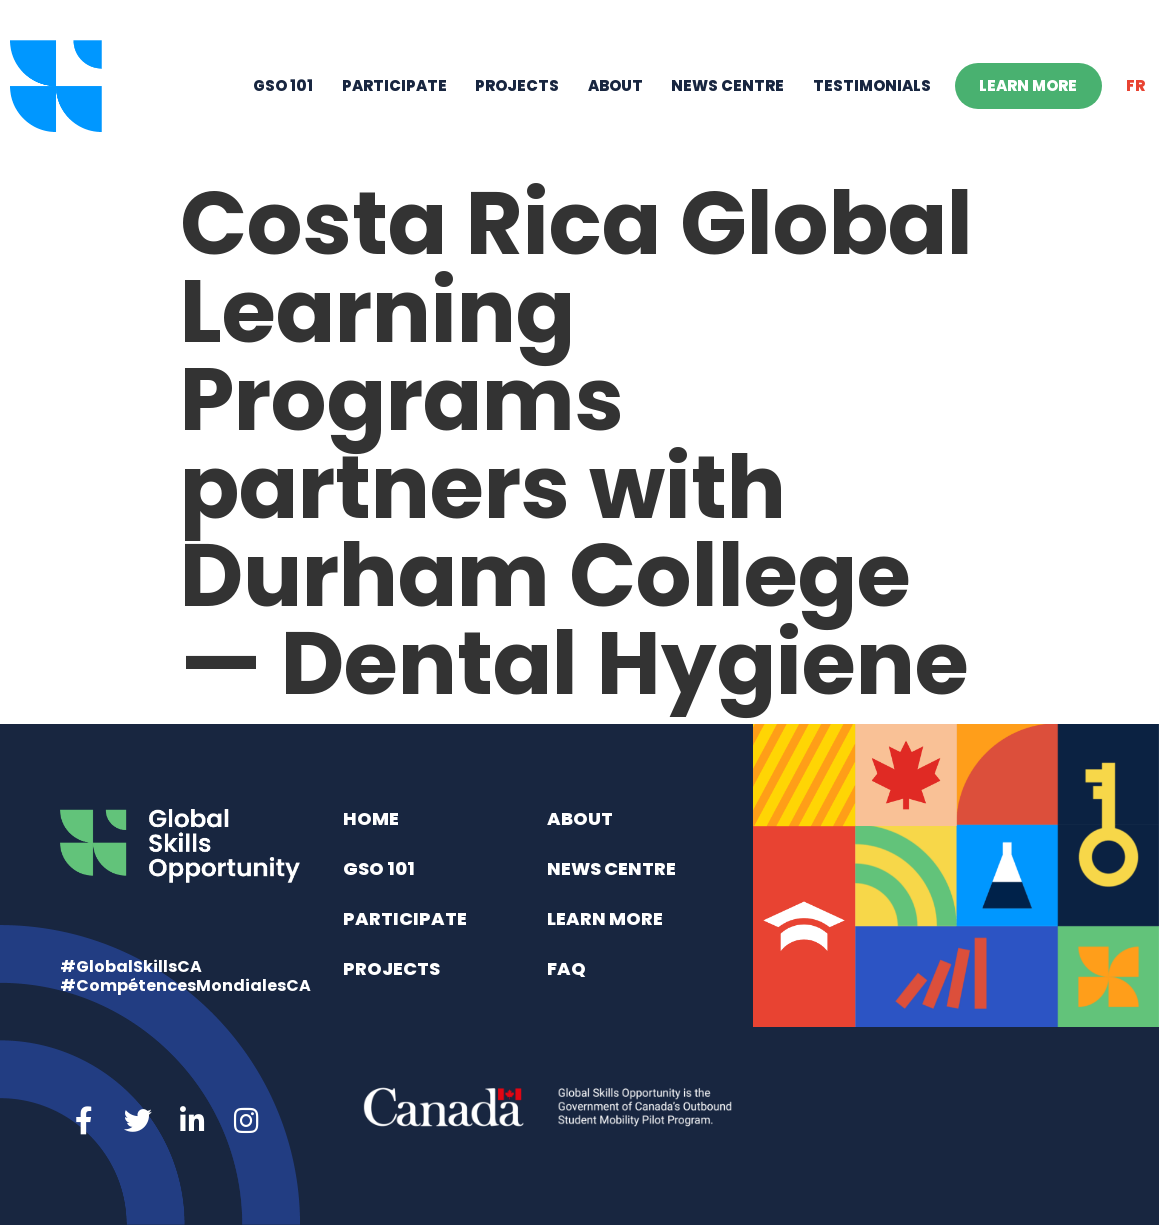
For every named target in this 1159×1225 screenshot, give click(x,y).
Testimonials (872, 85)
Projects (517, 85)
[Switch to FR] (1136, 86)
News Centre (727, 85)
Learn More (1028, 85)
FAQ (566, 968)
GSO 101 (283, 85)
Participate (394, 85)
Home (371, 818)
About (615, 85)
